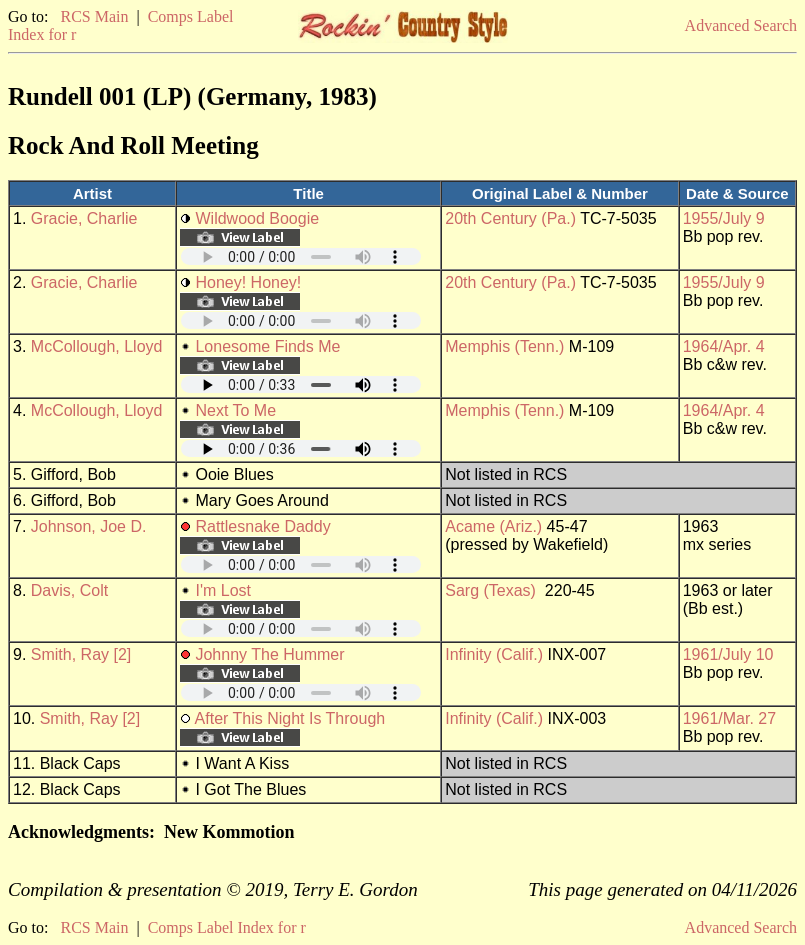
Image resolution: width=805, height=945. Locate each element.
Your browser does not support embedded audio (301, 256)
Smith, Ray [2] (81, 654)
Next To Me (235, 410)
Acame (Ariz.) (493, 526)
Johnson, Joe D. (89, 526)
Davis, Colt (69, 590)
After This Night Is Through (290, 718)
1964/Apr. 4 (724, 346)
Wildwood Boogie (257, 218)
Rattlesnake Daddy (262, 526)
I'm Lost (223, 590)
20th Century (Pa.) (510, 218)
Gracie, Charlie (84, 218)
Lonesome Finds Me (267, 346)
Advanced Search (741, 25)
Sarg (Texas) (490, 590)
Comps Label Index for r (227, 927)
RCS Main (94, 16)
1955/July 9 (724, 218)
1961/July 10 (728, 654)
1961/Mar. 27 (729, 718)
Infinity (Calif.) (494, 654)
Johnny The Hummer (269, 654)
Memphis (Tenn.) (504, 346)
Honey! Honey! (248, 282)
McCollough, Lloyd (97, 346)
